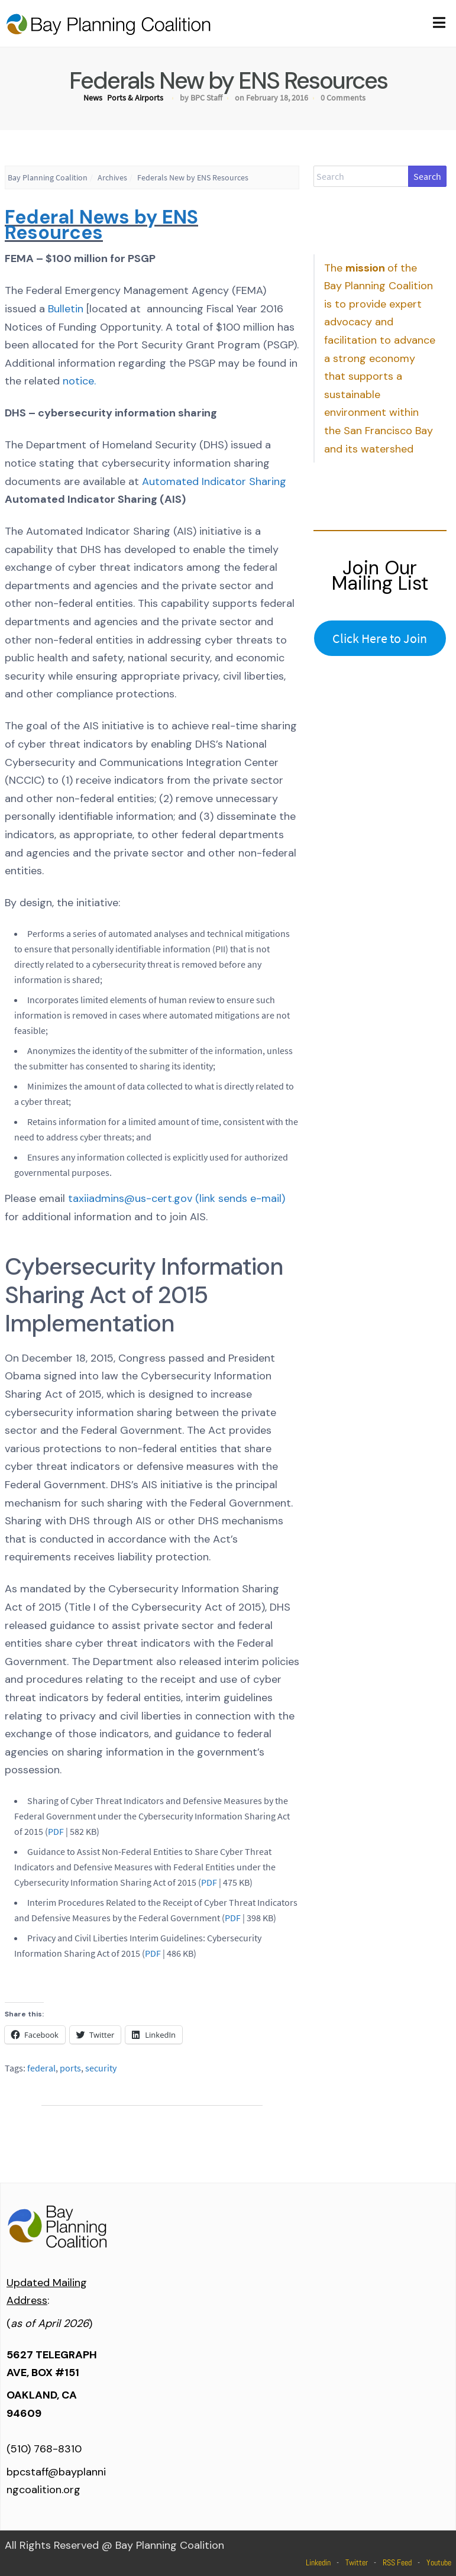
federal (41, 2068)
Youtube (438, 2562)
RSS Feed (397, 2562)
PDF (56, 1831)
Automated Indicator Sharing (214, 481)
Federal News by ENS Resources (101, 225)
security (101, 2068)
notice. (79, 381)
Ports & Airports (135, 97)
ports (70, 2068)
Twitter (356, 2562)
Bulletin (65, 309)
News (92, 97)
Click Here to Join (379, 638)
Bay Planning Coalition (48, 177)
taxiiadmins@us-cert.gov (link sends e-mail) (176, 1198)
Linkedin (318, 2562)
